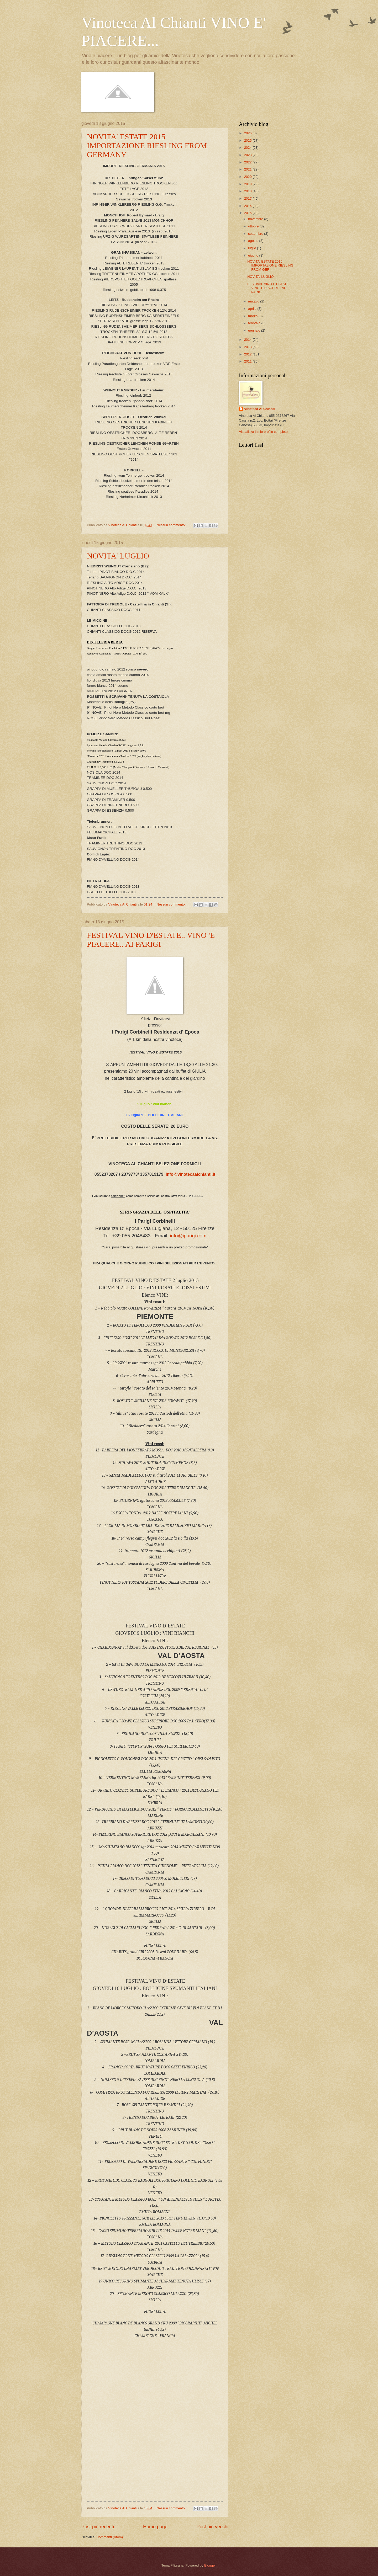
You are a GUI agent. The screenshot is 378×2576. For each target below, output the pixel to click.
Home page (155, 2526)
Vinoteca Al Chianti (259, 409)
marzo (253, 316)
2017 (248, 198)
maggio (254, 301)
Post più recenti (97, 2526)
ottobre (254, 226)
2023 (248, 155)
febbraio (254, 323)
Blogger (210, 2565)
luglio (252, 248)
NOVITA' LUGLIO (118, 555)
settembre (256, 234)
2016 (248, 206)
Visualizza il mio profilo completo (263, 432)
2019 (248, 184)
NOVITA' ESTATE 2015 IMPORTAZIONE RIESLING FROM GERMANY (147, 145)
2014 (248, 340)
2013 (248, 347)
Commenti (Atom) (109, 2537)
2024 (248, 148)
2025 (248, 140)
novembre (256, 219)
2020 (248, 177)
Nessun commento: (171, 525)
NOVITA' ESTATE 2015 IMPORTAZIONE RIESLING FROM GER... (270, 265)
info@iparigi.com (188, 1235)
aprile (252, 309)
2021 (248, 169)
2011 (248, 361)
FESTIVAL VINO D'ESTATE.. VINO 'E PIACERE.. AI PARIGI (151, 939)
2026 (248, 133)
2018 (248, 191)
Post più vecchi (212, 2526)
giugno (253, 255)
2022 (248, 162)
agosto (253, 241)
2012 (248, 354)
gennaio (254, 330)
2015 (248, 213)
